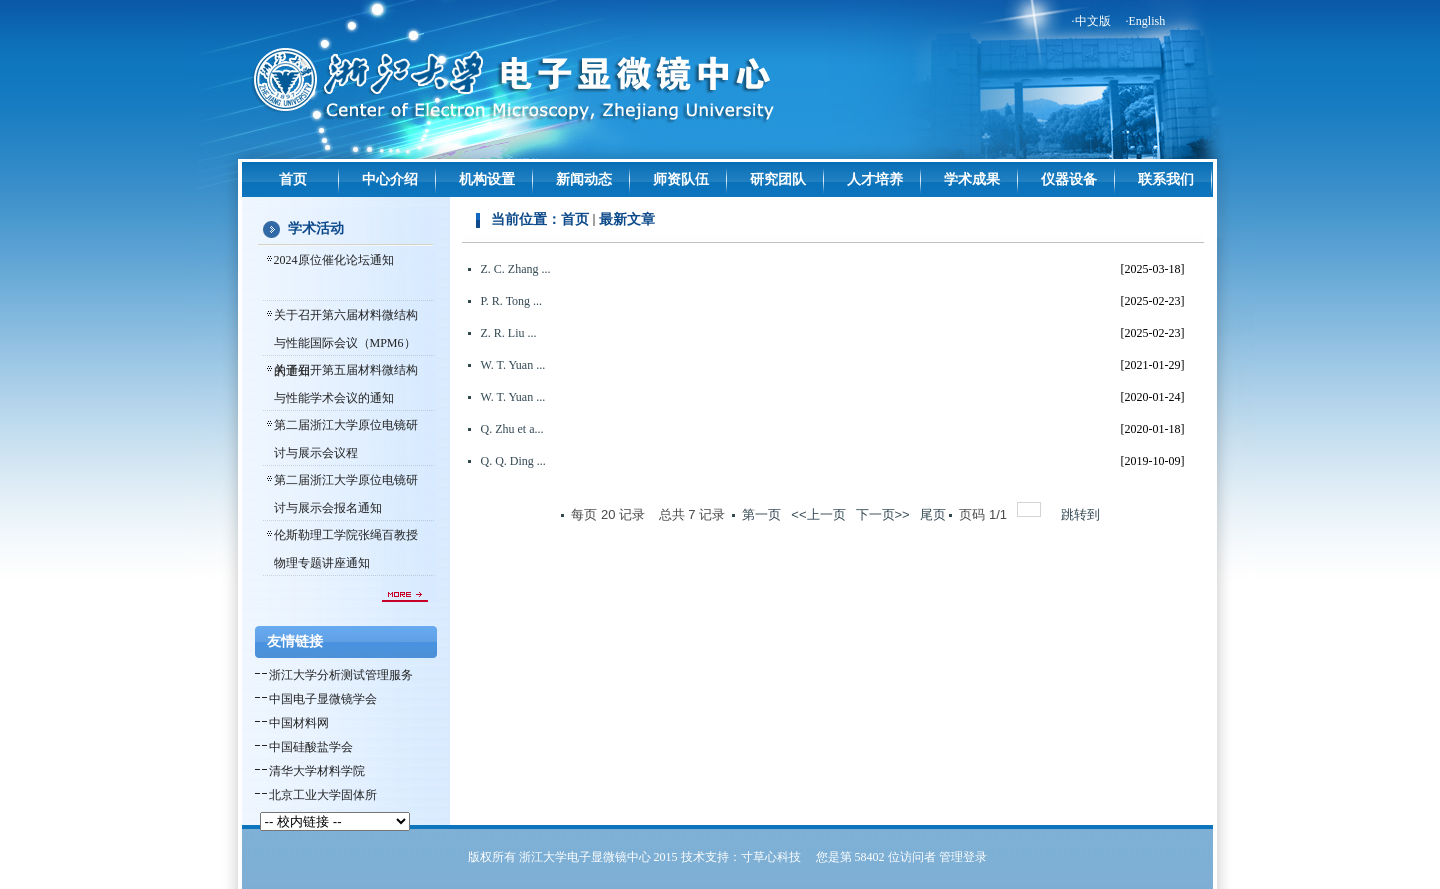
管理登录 (963, 857)
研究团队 (778, 179)
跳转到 (1082, 514)
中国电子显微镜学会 (323, 699)
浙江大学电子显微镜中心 (585, 857)
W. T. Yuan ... (513, 365)
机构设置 (487, 179)
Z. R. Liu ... (509, 333)
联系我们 (1166, 179)
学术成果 (972, 179)
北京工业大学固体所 (323, 795)
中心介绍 (390, 179)
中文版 (1093, 21)
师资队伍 (681, 179)
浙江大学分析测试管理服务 (341, 675)
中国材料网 (299, 723)
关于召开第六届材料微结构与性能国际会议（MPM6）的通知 (346, 343)
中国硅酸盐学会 (311, 747)
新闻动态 (584, 179)
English (1147, 21)
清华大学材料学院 (317, 771)
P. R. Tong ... (512, 301)
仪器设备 (1069, 179)
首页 (293, 179)
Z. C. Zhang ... (516, 269)
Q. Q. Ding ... (513, 461)
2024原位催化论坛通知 (334, 260)
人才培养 (875, 179)
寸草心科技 (771, 857)
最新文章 (627, 219)
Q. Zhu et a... (512, 429)
